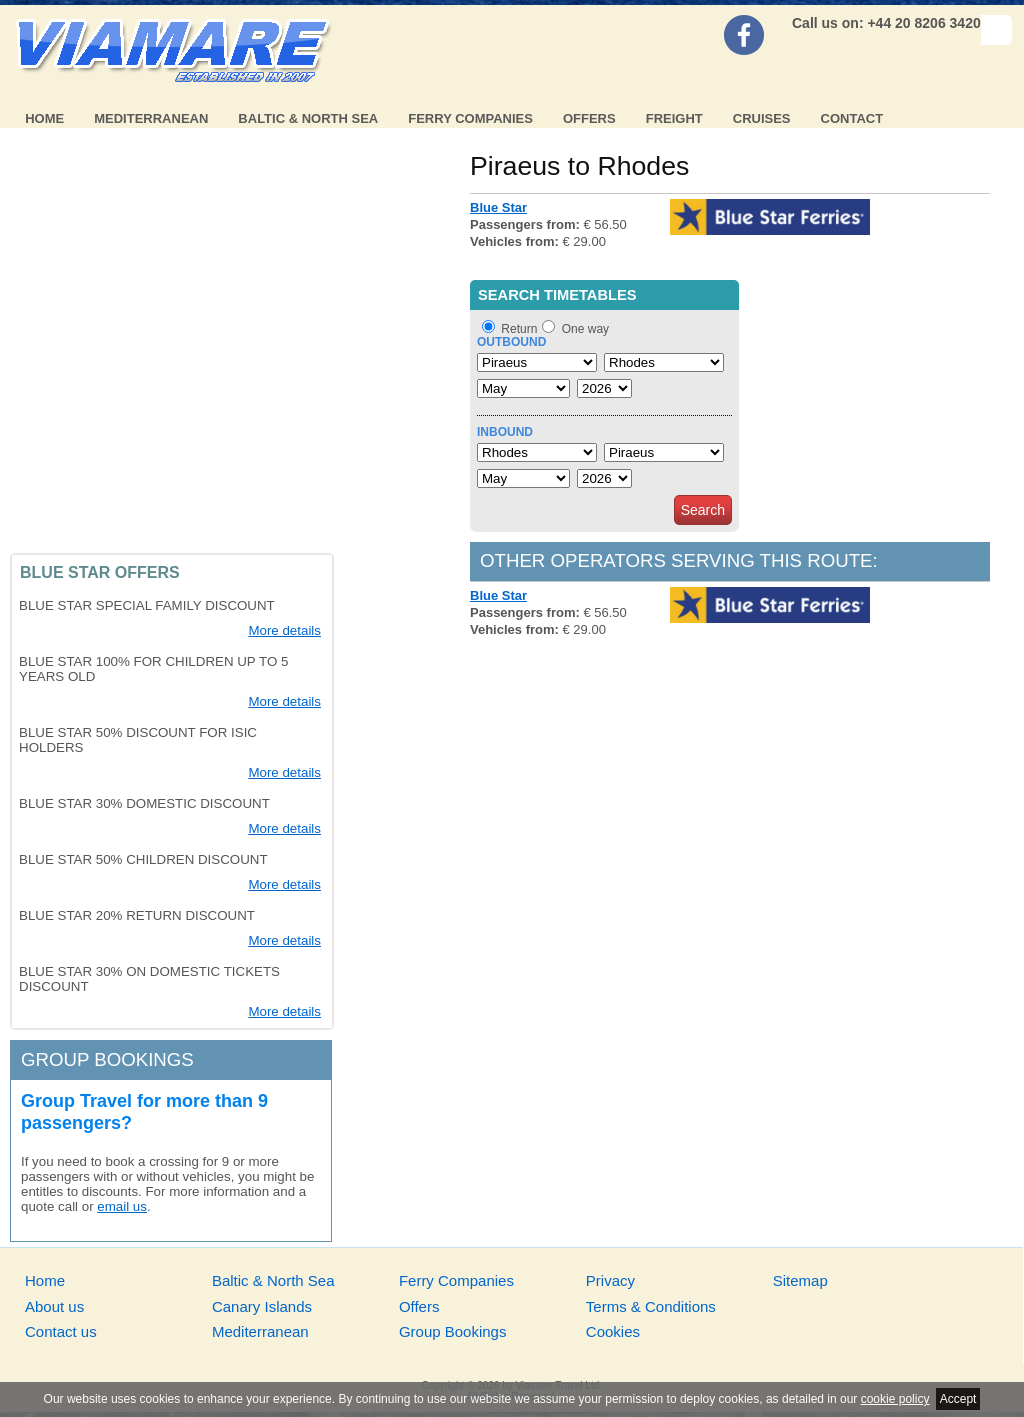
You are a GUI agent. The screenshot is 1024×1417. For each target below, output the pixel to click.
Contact (852, 118)
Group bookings (107, 1059)
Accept (958, 1399)
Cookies (613, 1331)
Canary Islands (262, 1306)
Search (703, 510)
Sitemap (800, 1280)
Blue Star (498, 207)
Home (44, 118)
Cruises (762, 118)
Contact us (61, 1331)
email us (122, 1206)
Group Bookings (453, 1331)
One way (585, 329)
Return (519, 329)
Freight (674, 118)
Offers (589, 118)
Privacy (610, 1280)
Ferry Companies (470, 118)
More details (284, 630)
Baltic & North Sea (308, 118)
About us (54, 1306)
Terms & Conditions (651, 1306)
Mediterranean (151, 118)
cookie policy (895, 1399)
